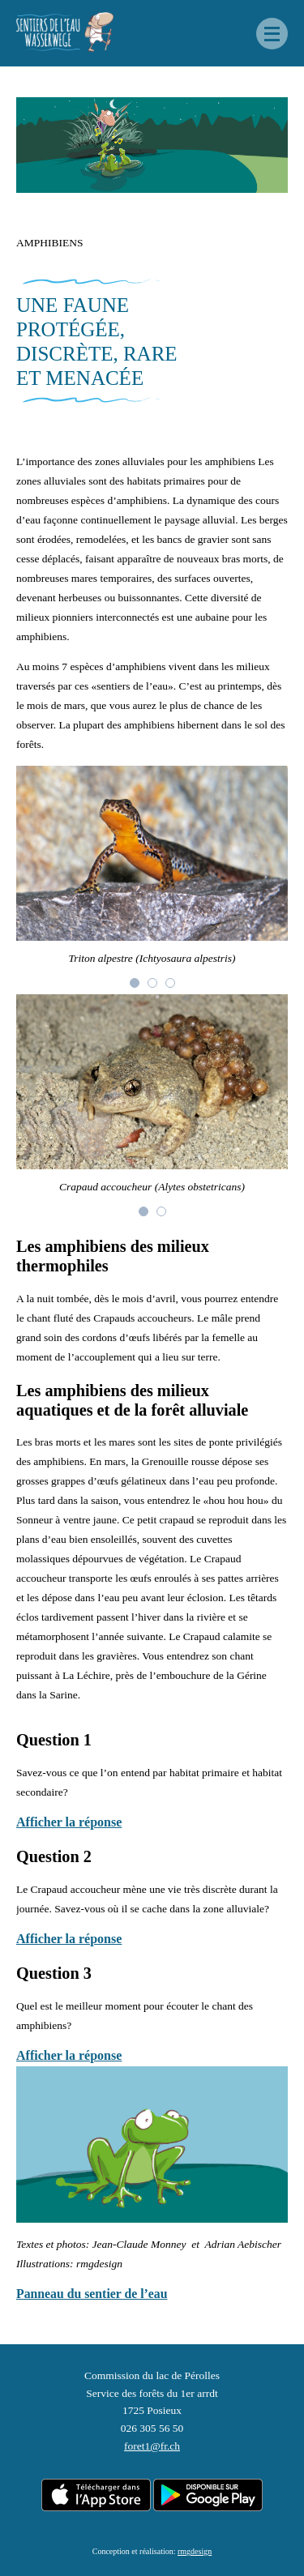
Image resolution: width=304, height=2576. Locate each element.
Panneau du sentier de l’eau (91, 2293)
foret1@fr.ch (152, 2446)
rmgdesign (195, 2551)
